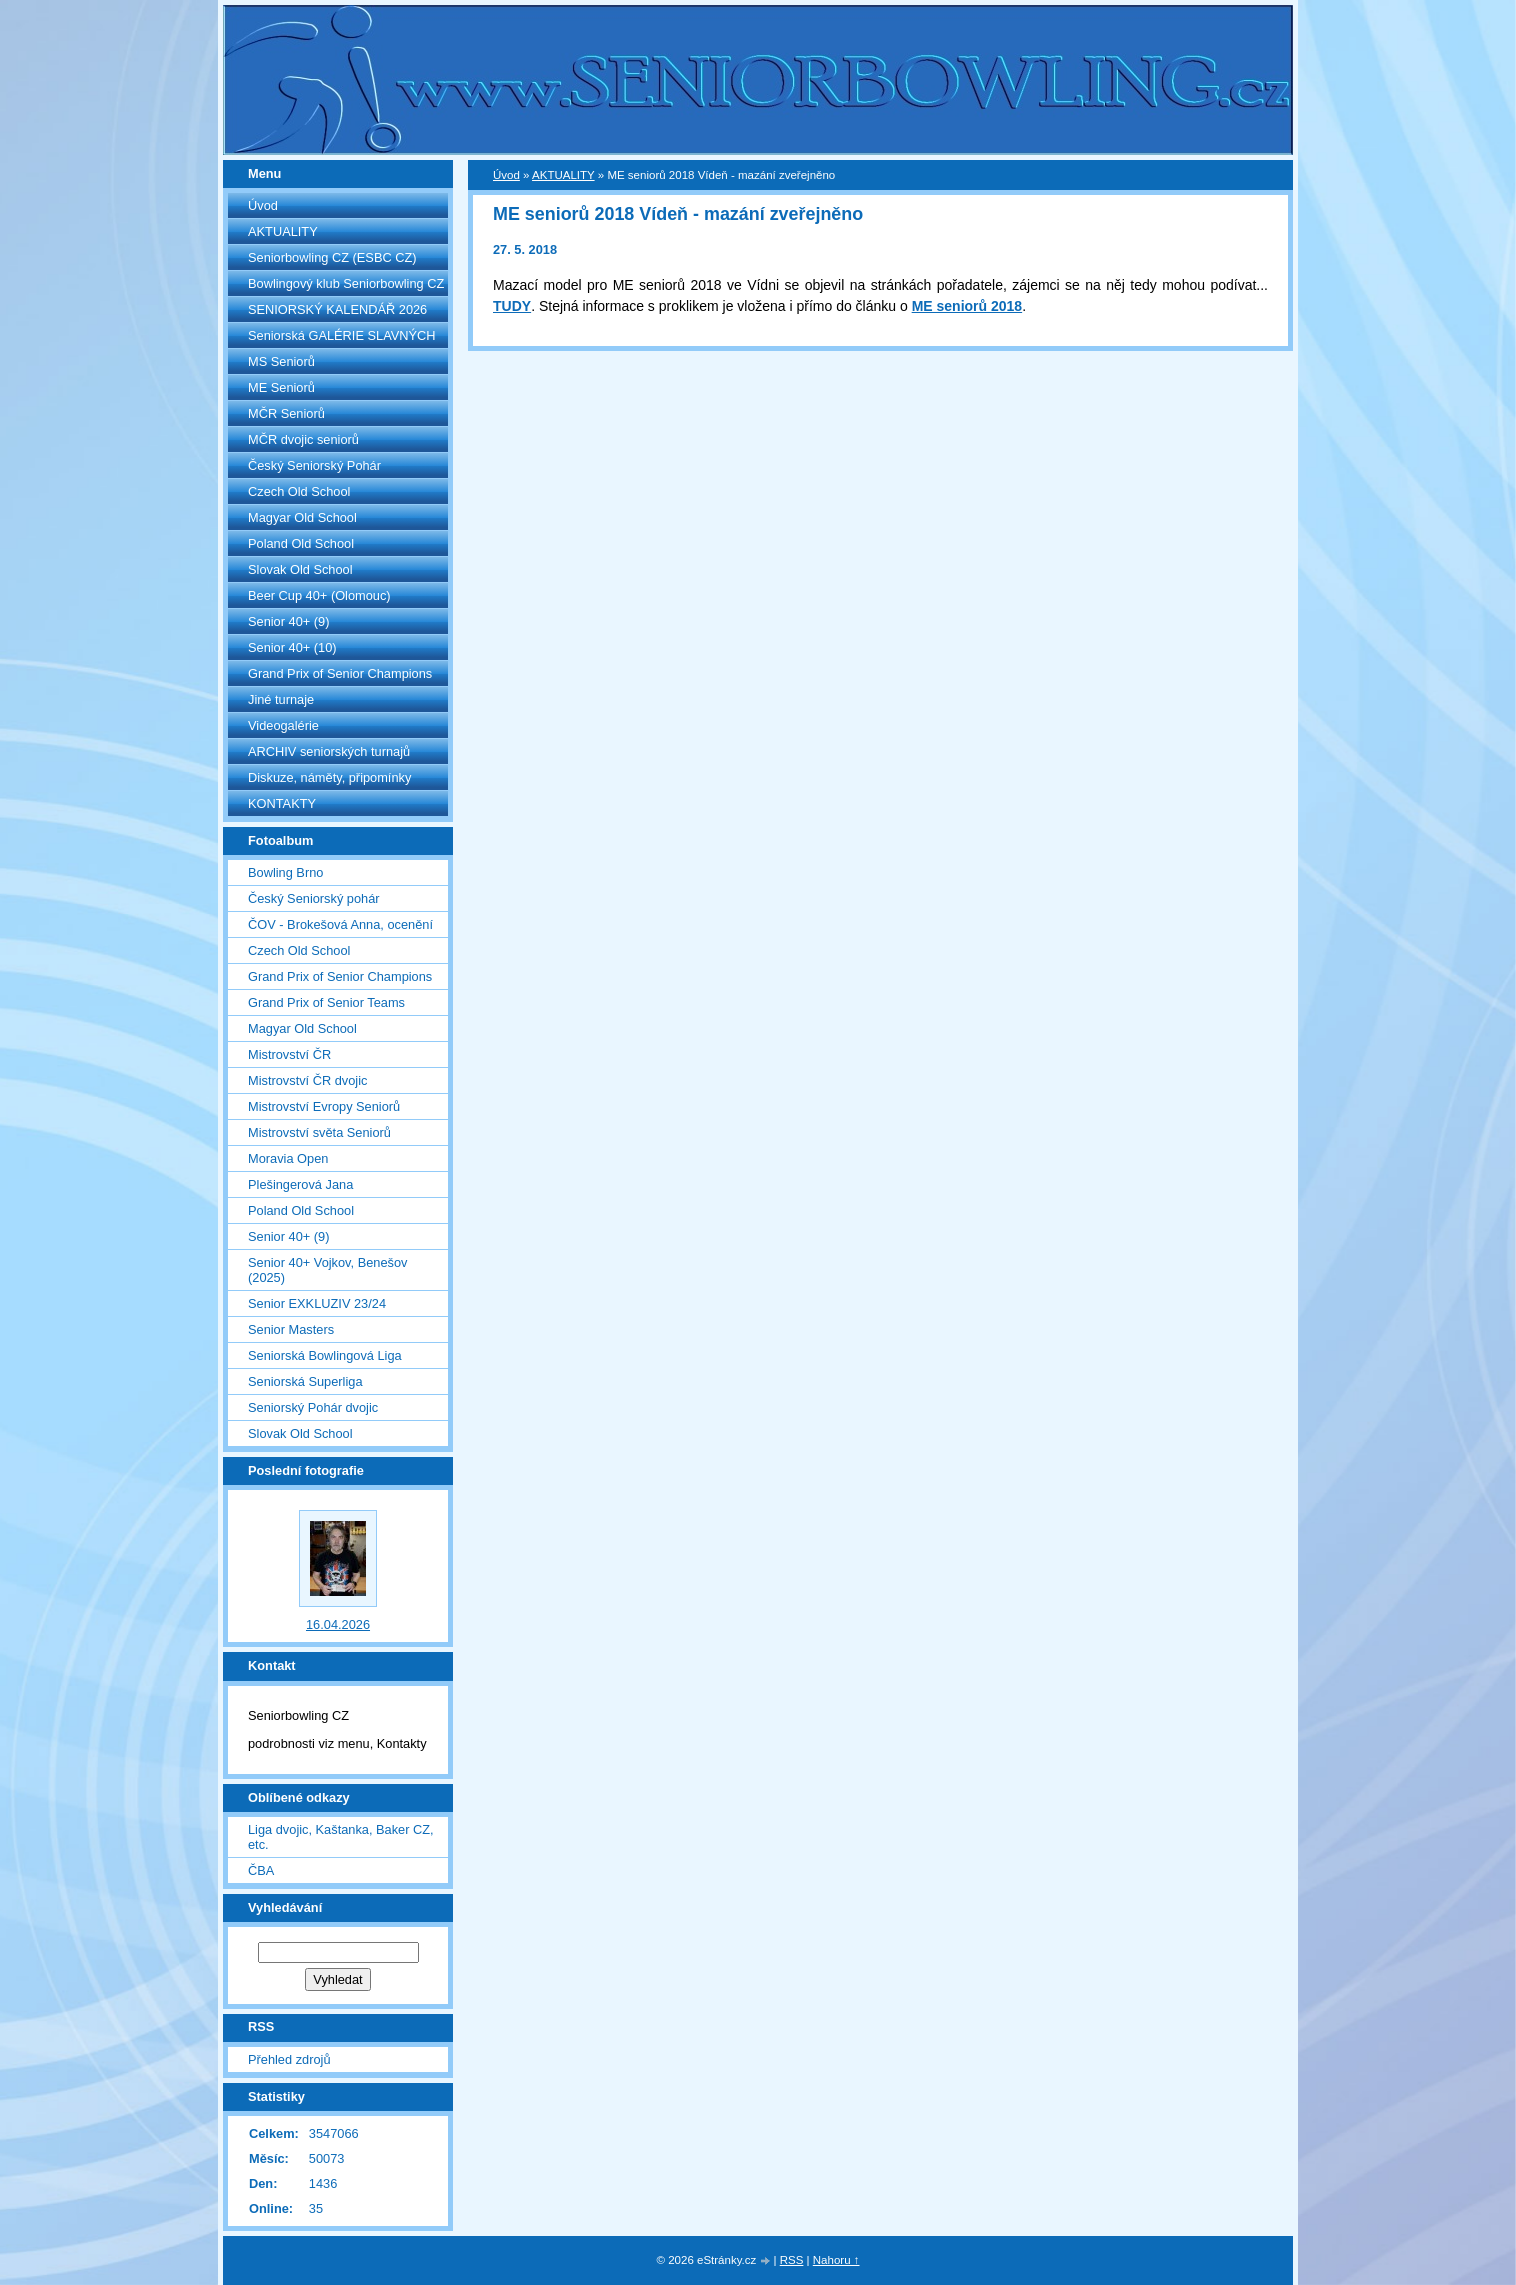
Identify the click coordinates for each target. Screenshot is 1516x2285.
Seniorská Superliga (305, 1381)
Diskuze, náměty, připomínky (329, 777)
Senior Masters (291, 1329)
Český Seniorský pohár (314, 898)
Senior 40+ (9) (288, 621)
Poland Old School (301, 543)
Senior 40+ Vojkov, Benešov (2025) (327, 1270)
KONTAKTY (282, 803)
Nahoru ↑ (836, 2260)
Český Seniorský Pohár (314, 465)
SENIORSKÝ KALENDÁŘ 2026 (337, 309)
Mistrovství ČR (289, 1054)
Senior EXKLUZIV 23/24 (317, 1303)
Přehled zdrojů (289, 2059)
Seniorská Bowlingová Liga (325, 1355)
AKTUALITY (283, 231)
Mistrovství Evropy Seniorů (324, 1106)
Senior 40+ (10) (292, 647)
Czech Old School (299, 491)
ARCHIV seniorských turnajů (329, 751)
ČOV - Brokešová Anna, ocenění (340, 924)
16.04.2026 (338, 1624)
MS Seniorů (281, 361)
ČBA (261, 1870)
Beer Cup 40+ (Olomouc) (319, 595)
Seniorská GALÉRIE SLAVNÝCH (342, 335)
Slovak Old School (300, 569)
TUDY (512, 306)
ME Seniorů (281, 387)
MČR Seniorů (286, 413)
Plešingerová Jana (300, 1184)
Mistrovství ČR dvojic (307, 1080)
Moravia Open (288, 1158)
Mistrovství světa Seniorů (319, 1132)
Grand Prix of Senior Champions (340, 673)
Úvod (263, 205)
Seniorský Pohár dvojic (313, 1407)
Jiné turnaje (281, 699)
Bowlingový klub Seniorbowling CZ (346, 283)
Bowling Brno (285, 872)
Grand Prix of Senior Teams (326, 1002)
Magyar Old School (302, 517)
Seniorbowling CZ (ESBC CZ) (332, 257)
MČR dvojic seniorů (303, 439)
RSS (792, 2260)
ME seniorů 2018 (967, 306)
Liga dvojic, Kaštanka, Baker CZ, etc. (341, 1837)
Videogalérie (283, 725)
